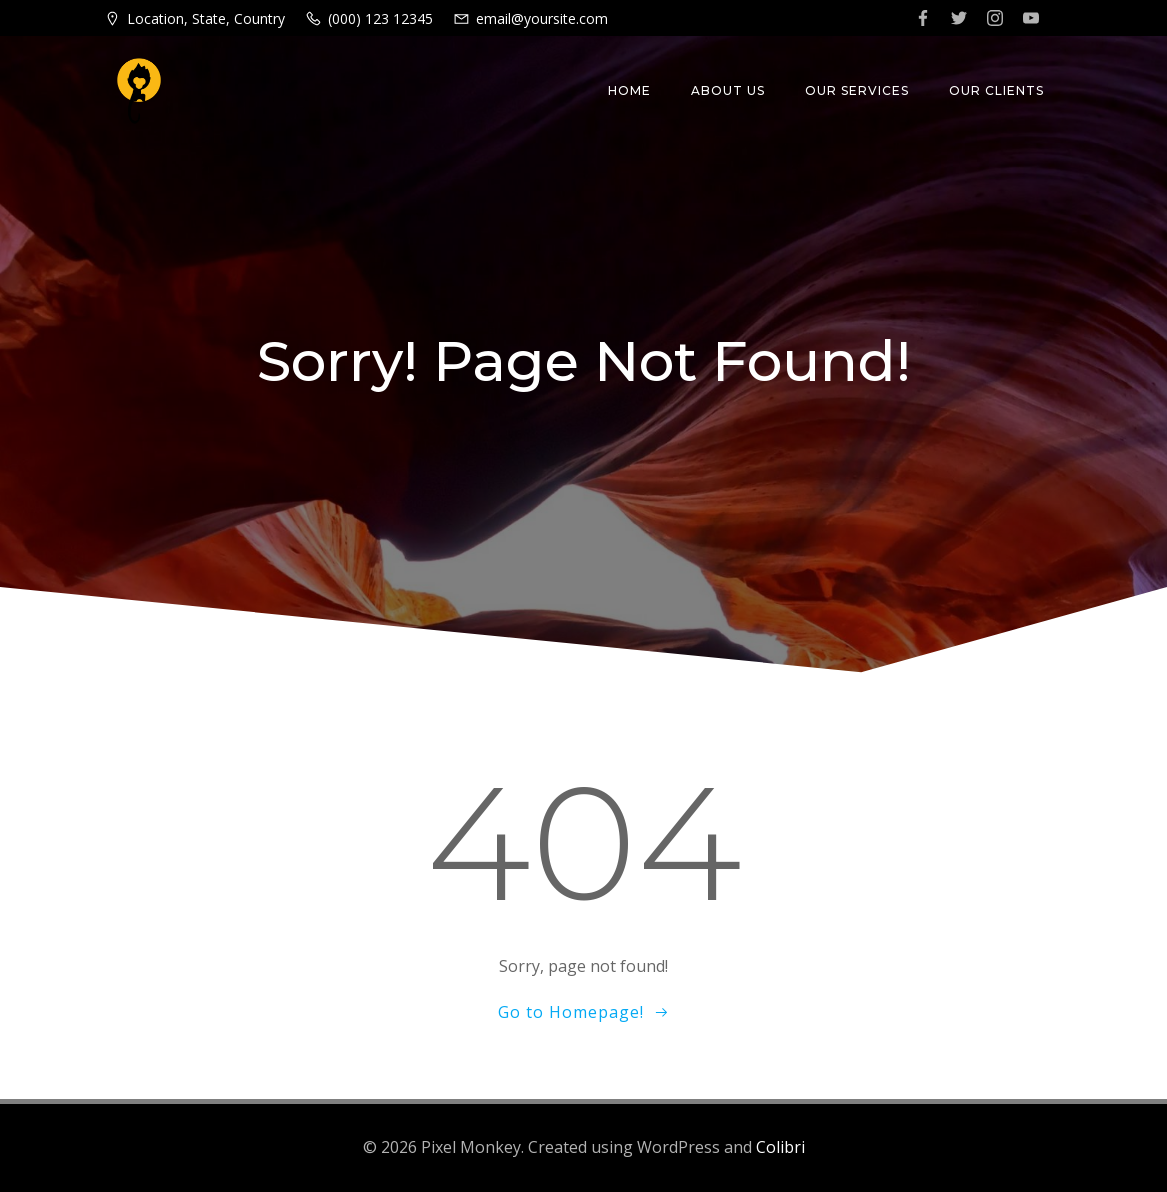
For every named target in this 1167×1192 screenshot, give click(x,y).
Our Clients (996, 90)
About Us (728, 90)
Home (629, 90)
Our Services (857, 90)
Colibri (780, 1147)
